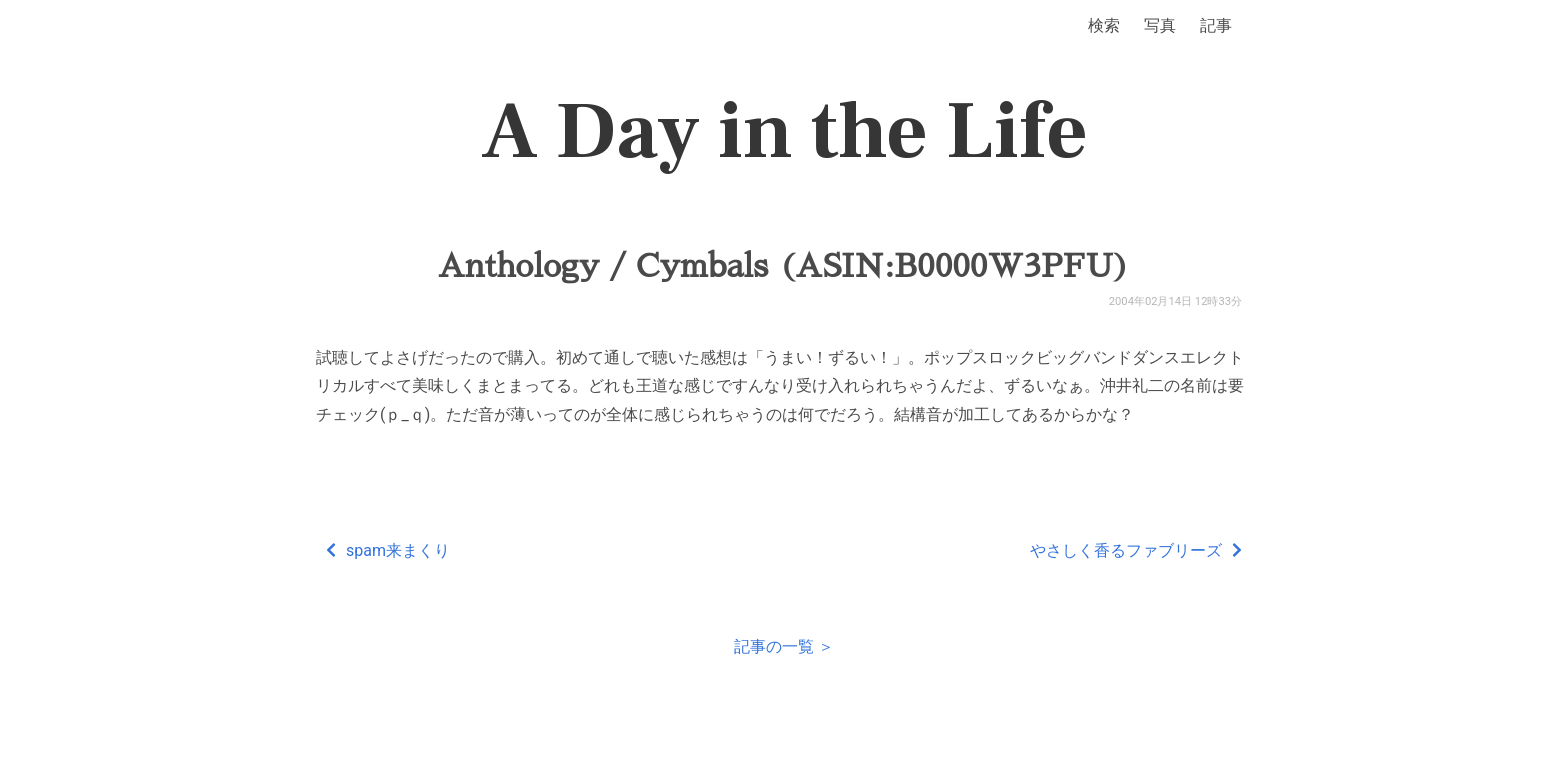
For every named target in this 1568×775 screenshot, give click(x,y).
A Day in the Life (784, 132)
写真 (1160, 25)
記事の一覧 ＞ (784, 646)
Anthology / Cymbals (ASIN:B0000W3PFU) (784, 266)
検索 (1104, 25)
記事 (1216, 25)
